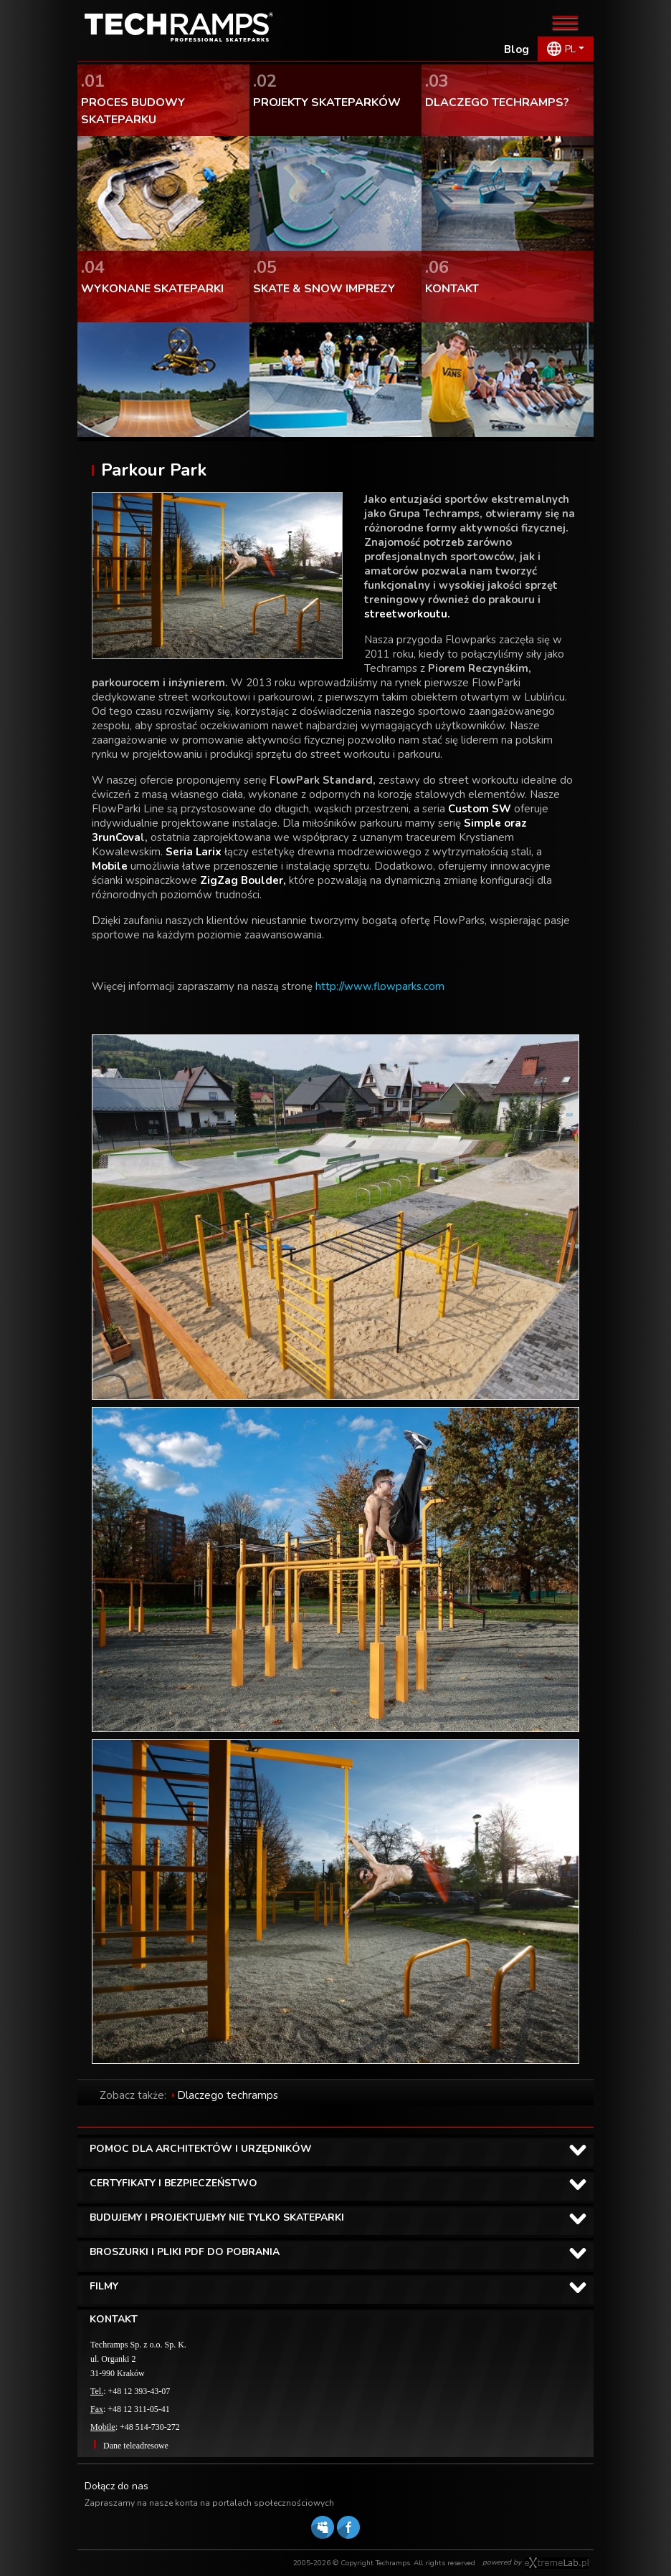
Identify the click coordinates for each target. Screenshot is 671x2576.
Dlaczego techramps (227, 2095)
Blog (516, 49)
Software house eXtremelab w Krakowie (557, 2563)
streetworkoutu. (407, 614)
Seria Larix (195, 852)
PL (570, 49)
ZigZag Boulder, (243, 880)
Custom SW (481, 809)
